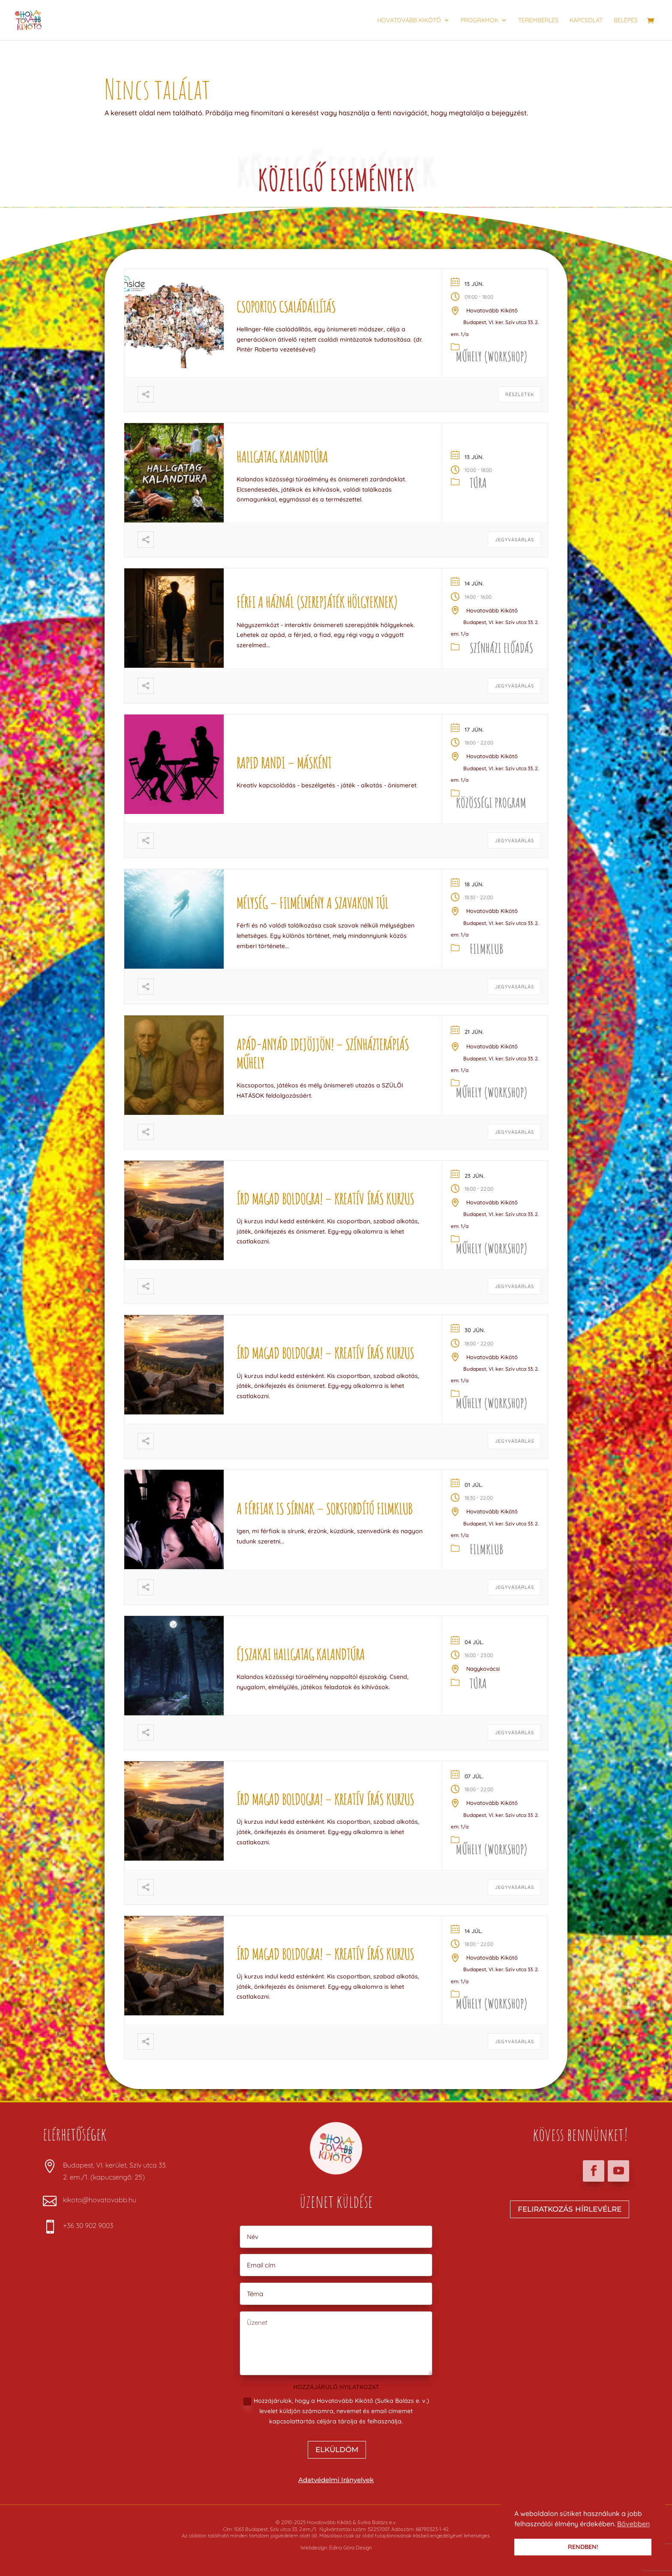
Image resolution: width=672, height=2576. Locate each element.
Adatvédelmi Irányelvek (336, 2480)
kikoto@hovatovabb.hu (99, 2199)
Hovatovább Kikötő (409, 20)
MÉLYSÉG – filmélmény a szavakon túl (312, 903)
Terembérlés (538, 20)
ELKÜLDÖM (336, 2449)
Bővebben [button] (633, 2523)
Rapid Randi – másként (284, 762)
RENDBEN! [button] (583, 2547)
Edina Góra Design (350, 2547)
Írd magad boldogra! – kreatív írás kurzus (325, 1198)
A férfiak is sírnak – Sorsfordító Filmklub (324, 1508)
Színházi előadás (501, 648)
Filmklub (486, 949)
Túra (478, 483)
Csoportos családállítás (286, 306)
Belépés (626, 20)
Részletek (519, 394)
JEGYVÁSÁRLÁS (514, 540)
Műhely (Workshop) (492, 356)
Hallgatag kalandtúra (282, 456)
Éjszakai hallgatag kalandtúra (301, 1654)
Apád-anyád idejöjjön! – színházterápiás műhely (323, 1053)
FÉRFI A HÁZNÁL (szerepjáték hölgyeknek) (317, 602)
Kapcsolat (586, 20)
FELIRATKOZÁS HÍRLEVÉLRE (569, 2209)
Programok (479, 20)
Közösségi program (491, 803)
